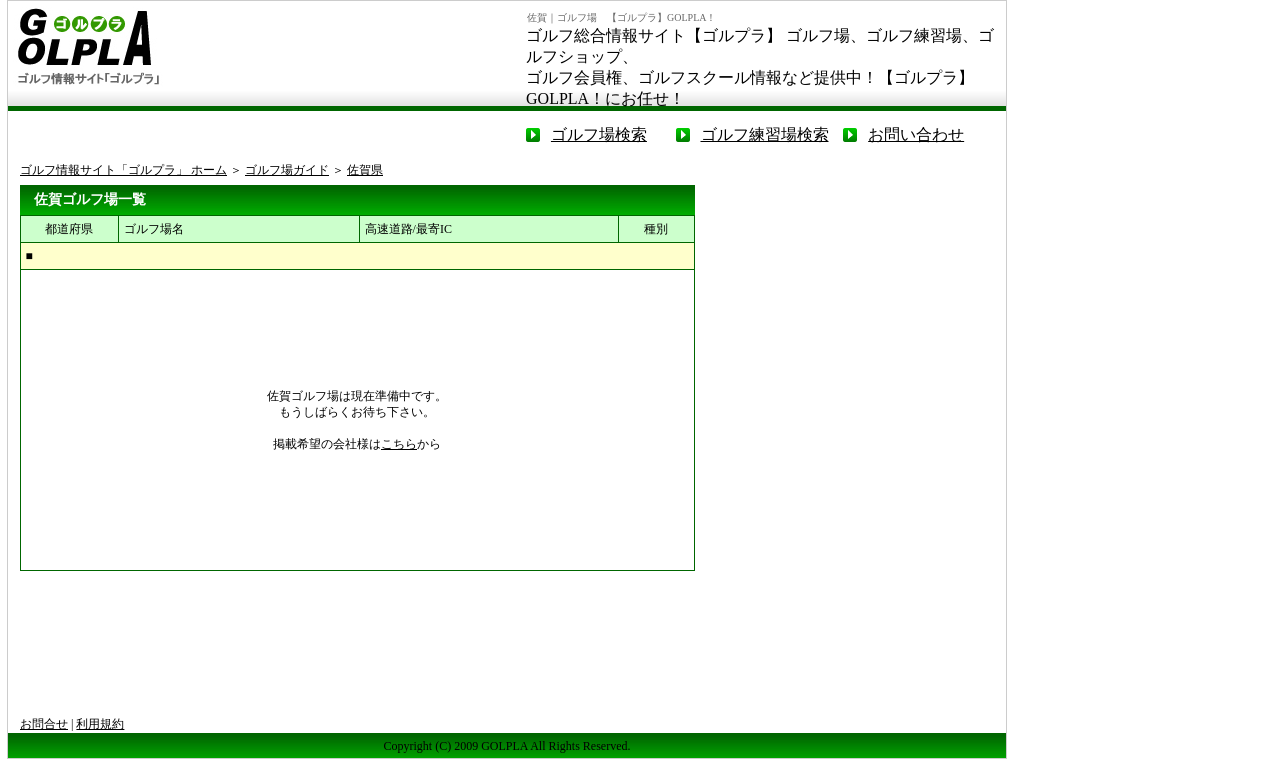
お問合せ (44, 724)
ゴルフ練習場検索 (765, 134)
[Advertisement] (856, 310)
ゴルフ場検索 (599, 134)
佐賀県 (365, 170)
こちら (399, 444)
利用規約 (100, 724)
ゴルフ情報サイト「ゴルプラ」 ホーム (123, 170)
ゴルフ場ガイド (287, 170)
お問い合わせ (916, 134)
